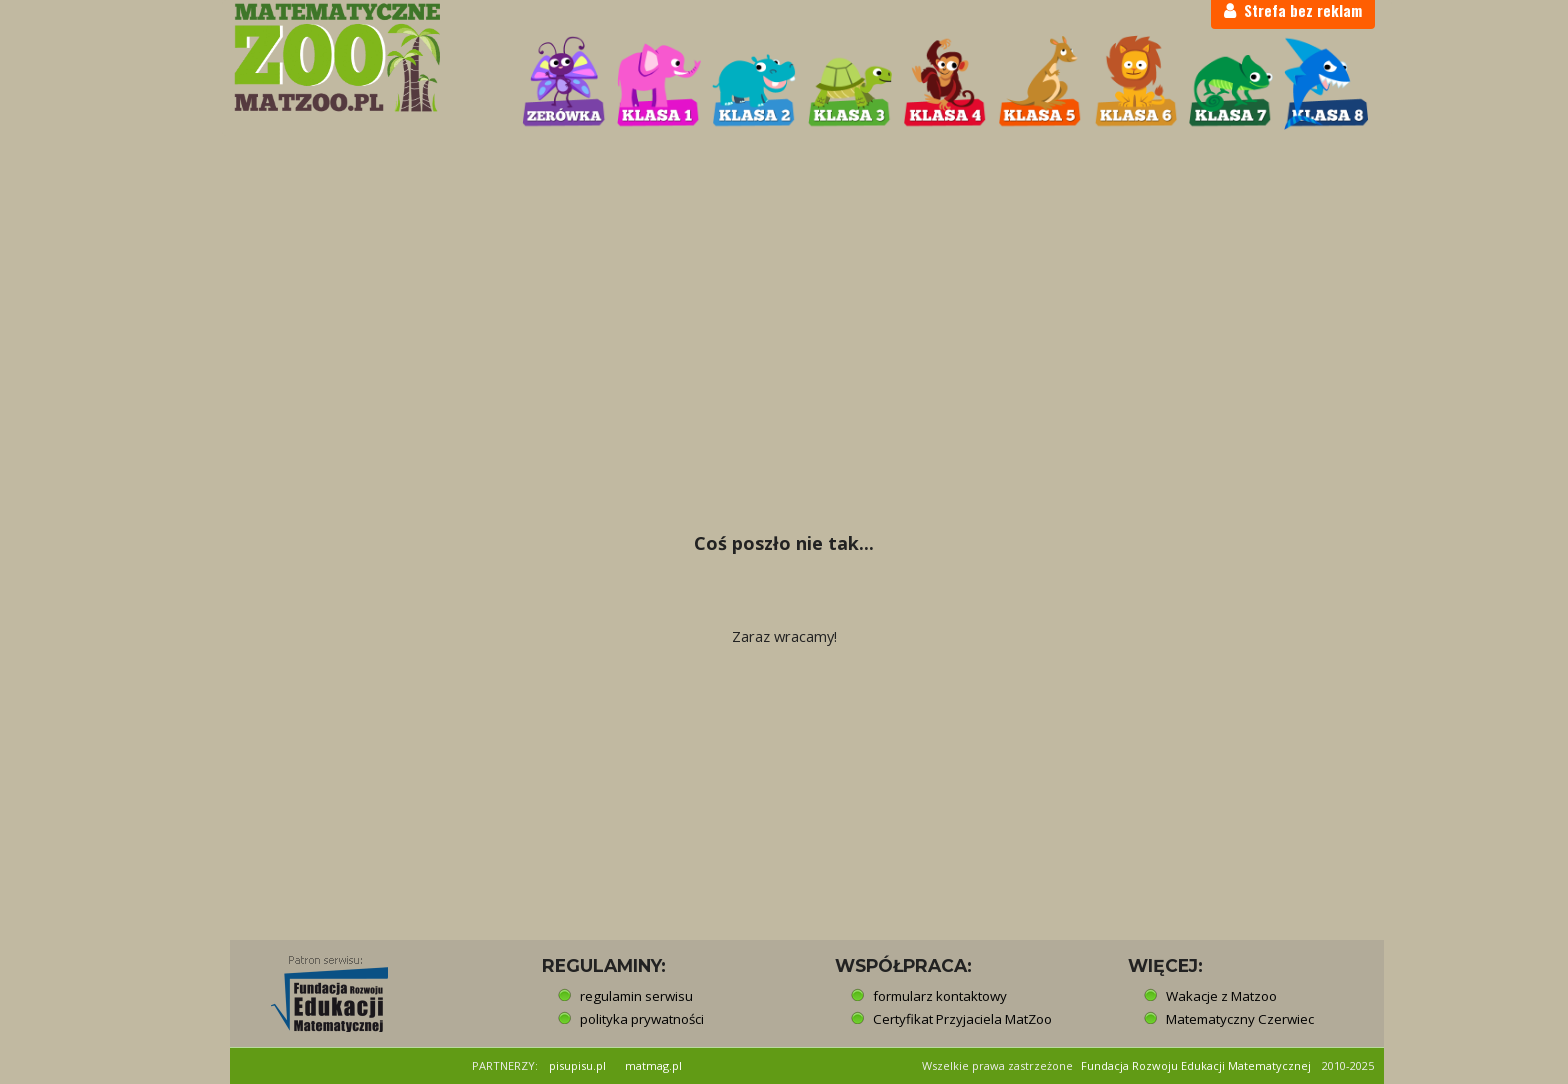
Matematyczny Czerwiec (1240, 1019)
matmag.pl (653, 1065)
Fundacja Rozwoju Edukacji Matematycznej (1196, 1065)
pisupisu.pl (577, 1065)
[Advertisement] (784, 286)
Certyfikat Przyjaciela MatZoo (962, 1019)
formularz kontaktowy (940, 996)
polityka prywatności (642, 1019)
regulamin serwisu (636, 996)
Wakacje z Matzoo (1221, 996)
